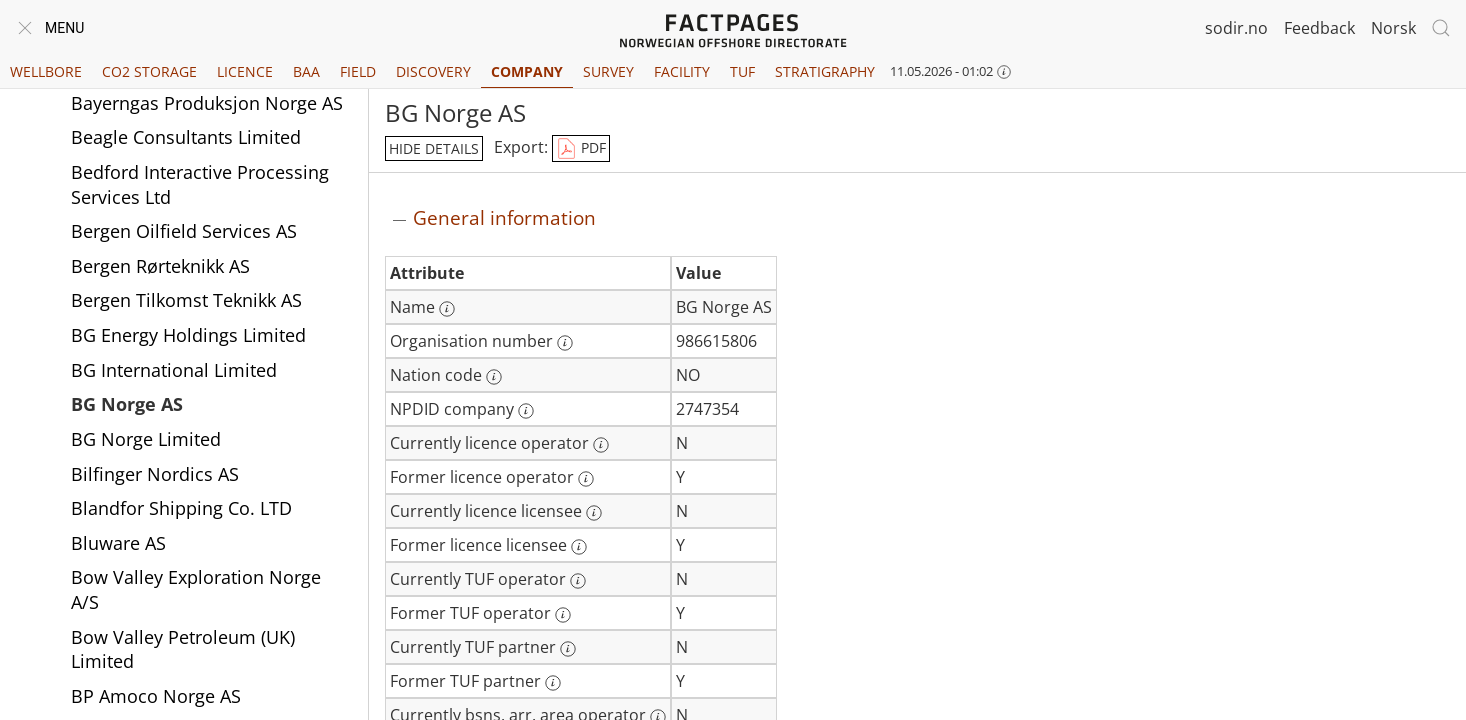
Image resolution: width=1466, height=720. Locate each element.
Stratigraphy (825, 71)
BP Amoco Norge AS (156, 696)
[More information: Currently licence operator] (601, 445)
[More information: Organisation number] (565, 343)
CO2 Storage (149, 71)
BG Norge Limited (146, 439)
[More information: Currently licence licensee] (594, 513)
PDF (581, 149)
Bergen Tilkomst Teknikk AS (186, 300)
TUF (742, 71)
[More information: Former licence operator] (586, 479)
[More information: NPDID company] (526, 411)
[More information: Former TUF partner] (553, 683)
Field (358, 71)
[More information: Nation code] (494, 377)
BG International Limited (174, 370)
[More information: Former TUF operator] (563, 615)
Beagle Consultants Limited (186, 137)
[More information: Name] (447, 309)
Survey (608, 71)
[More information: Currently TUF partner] (568, 649)
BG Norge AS (127, 404)
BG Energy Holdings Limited (188, 335)
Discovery (433, 71)
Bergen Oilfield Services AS (184, 231)
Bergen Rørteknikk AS (160, 266)
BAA (306, 71)
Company (527, 71)
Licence (245, 71)
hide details (434, 148)
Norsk (1393, 28)
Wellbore (46, 71)
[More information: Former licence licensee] (579, 547)
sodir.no (1236, 28)
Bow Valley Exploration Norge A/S (196, 589)
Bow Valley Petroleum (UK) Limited (183, 649)
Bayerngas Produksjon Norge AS (207, 103)
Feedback (1319, 28)
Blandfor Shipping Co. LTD (181, 508)
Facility (682, 71)
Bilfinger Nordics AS (155, 474)
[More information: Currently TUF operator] (578, 581)
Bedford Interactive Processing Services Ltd (200, 184)
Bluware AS (118, 543)
